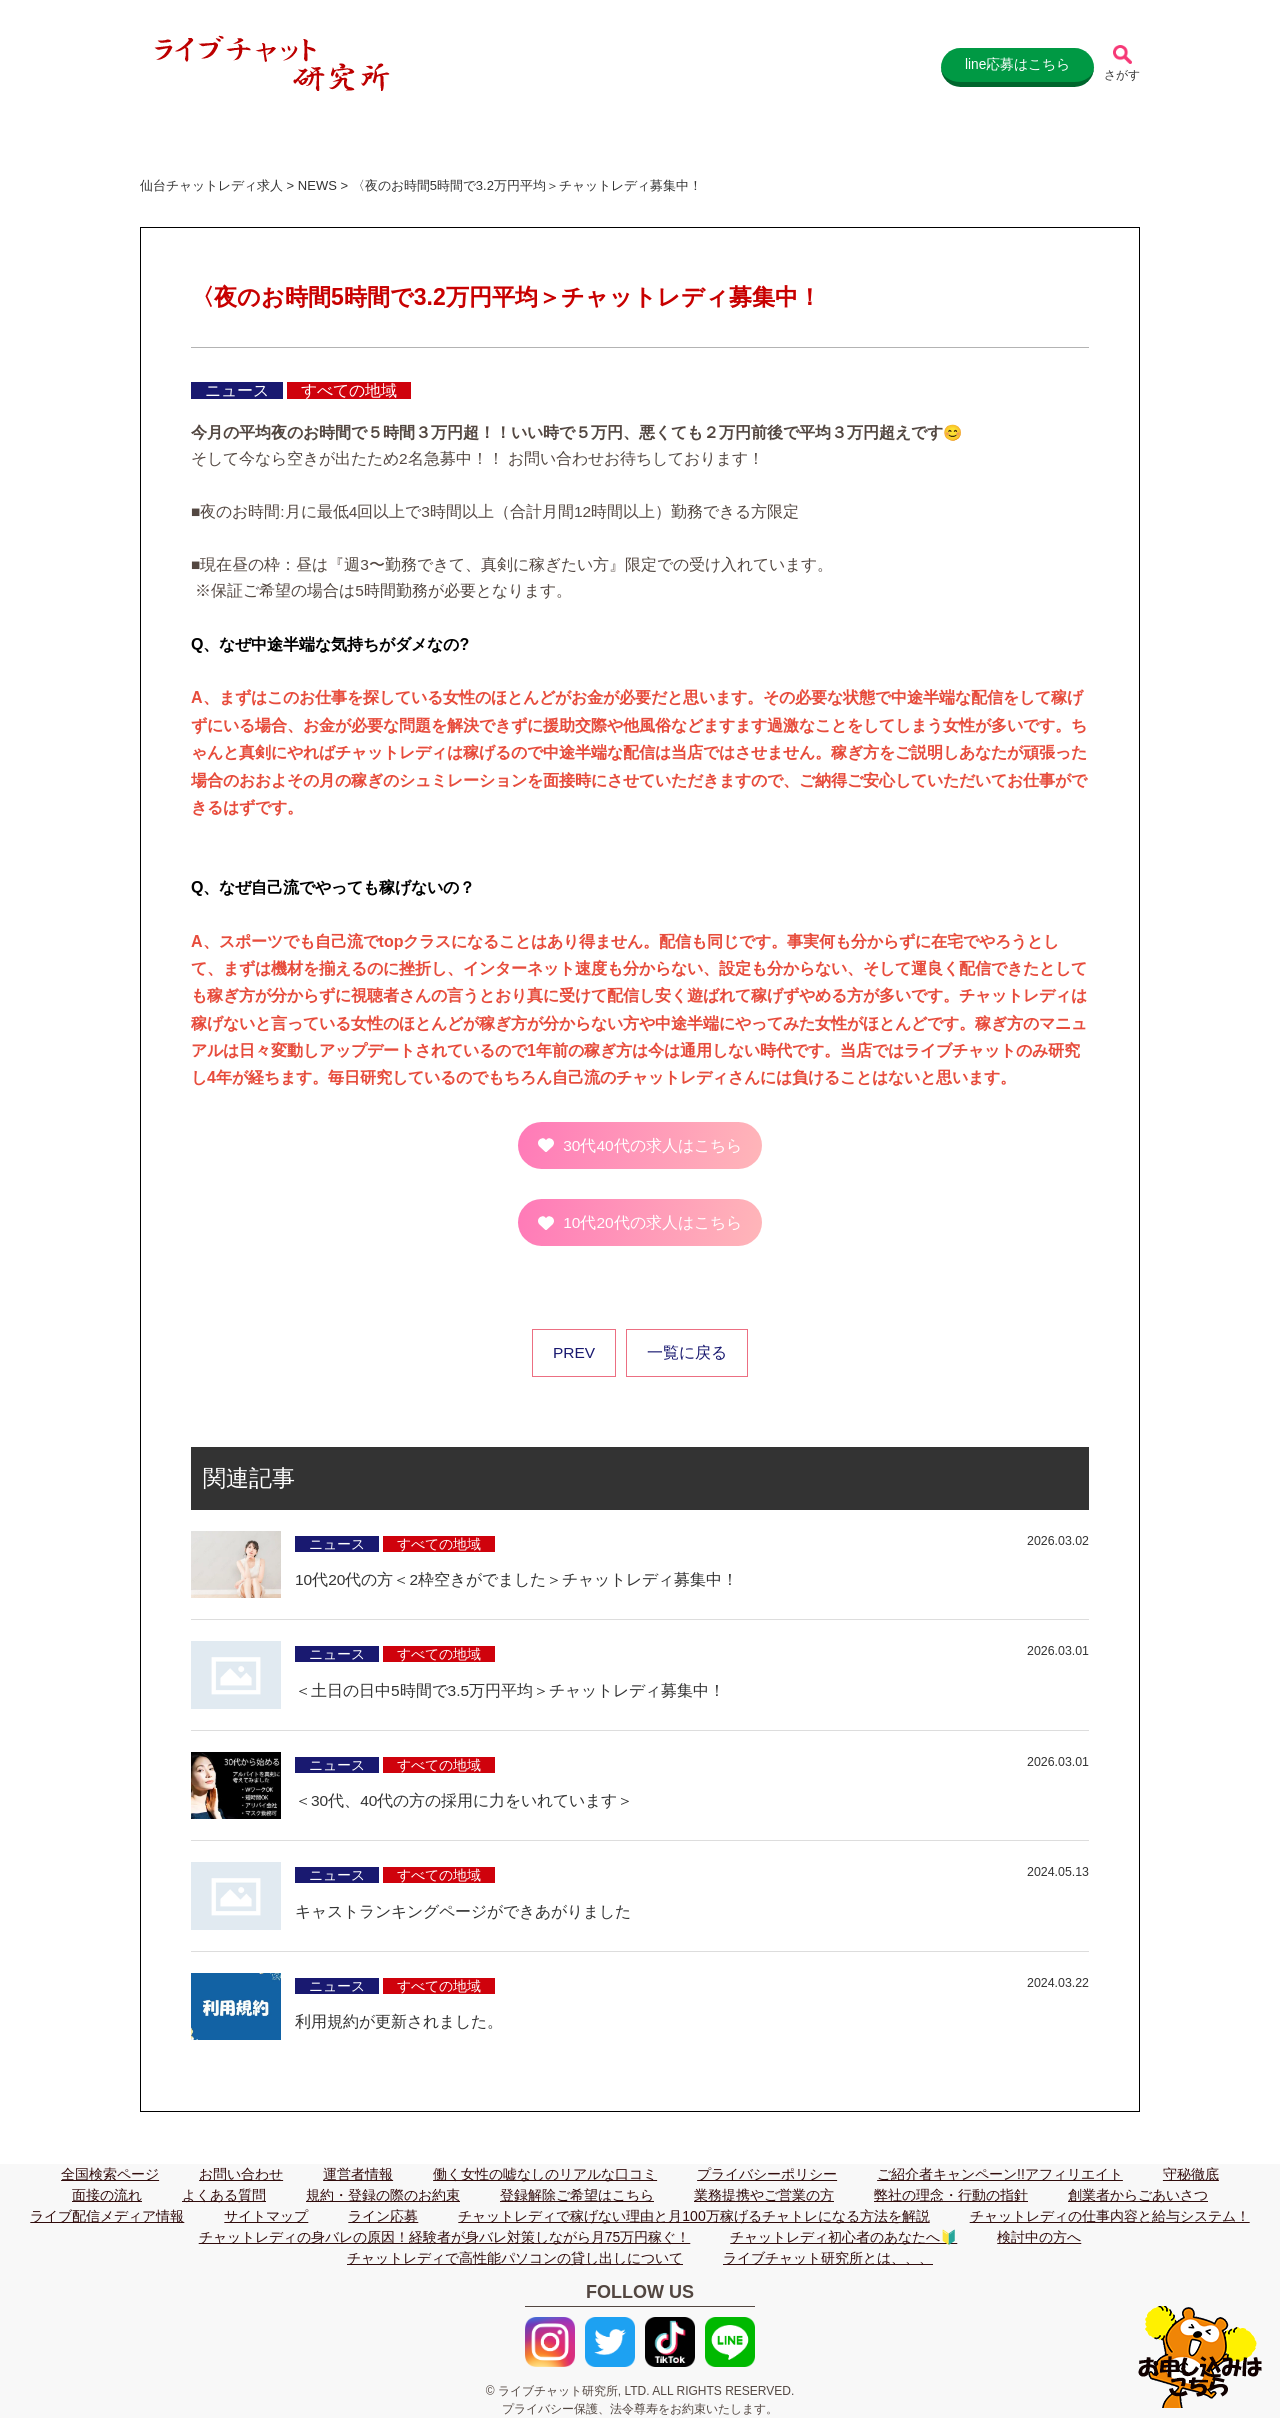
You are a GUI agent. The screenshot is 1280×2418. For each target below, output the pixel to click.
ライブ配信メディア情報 (107, 2216)
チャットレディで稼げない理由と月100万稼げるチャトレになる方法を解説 (693, 2216)
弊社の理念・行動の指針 (951, 2195)
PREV (574, 1352)
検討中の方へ (1039, 2237)
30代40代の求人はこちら (652, 1145)
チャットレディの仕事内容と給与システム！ (1110, 2216)
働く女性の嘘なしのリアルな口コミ (545, 2174)
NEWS (317, 185)
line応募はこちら (1016, 65)
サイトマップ (266, 2216)
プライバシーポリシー (767, 2174)
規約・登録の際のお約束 (383, 2195)
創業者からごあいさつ (1138, 2195)
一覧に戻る (687, 1352)
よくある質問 (224, 2195)
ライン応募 (383, 2216)
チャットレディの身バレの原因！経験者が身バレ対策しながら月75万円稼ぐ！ (445, 2237)
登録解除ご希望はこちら (577, 2195)
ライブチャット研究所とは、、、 (828, 2258)
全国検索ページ (110, 2174)
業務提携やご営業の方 (764, 2195)
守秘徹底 (1191, 2174)
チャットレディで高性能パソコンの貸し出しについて (515, 2258)
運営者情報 (358, 2174)
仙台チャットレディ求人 (211, 185)
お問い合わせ (241, 2174)
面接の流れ (107, 2195)
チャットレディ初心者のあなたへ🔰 (843, 2237)
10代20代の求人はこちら (652, 1222)
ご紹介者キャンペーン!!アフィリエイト (1000, 2174)
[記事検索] (1122, 65)
